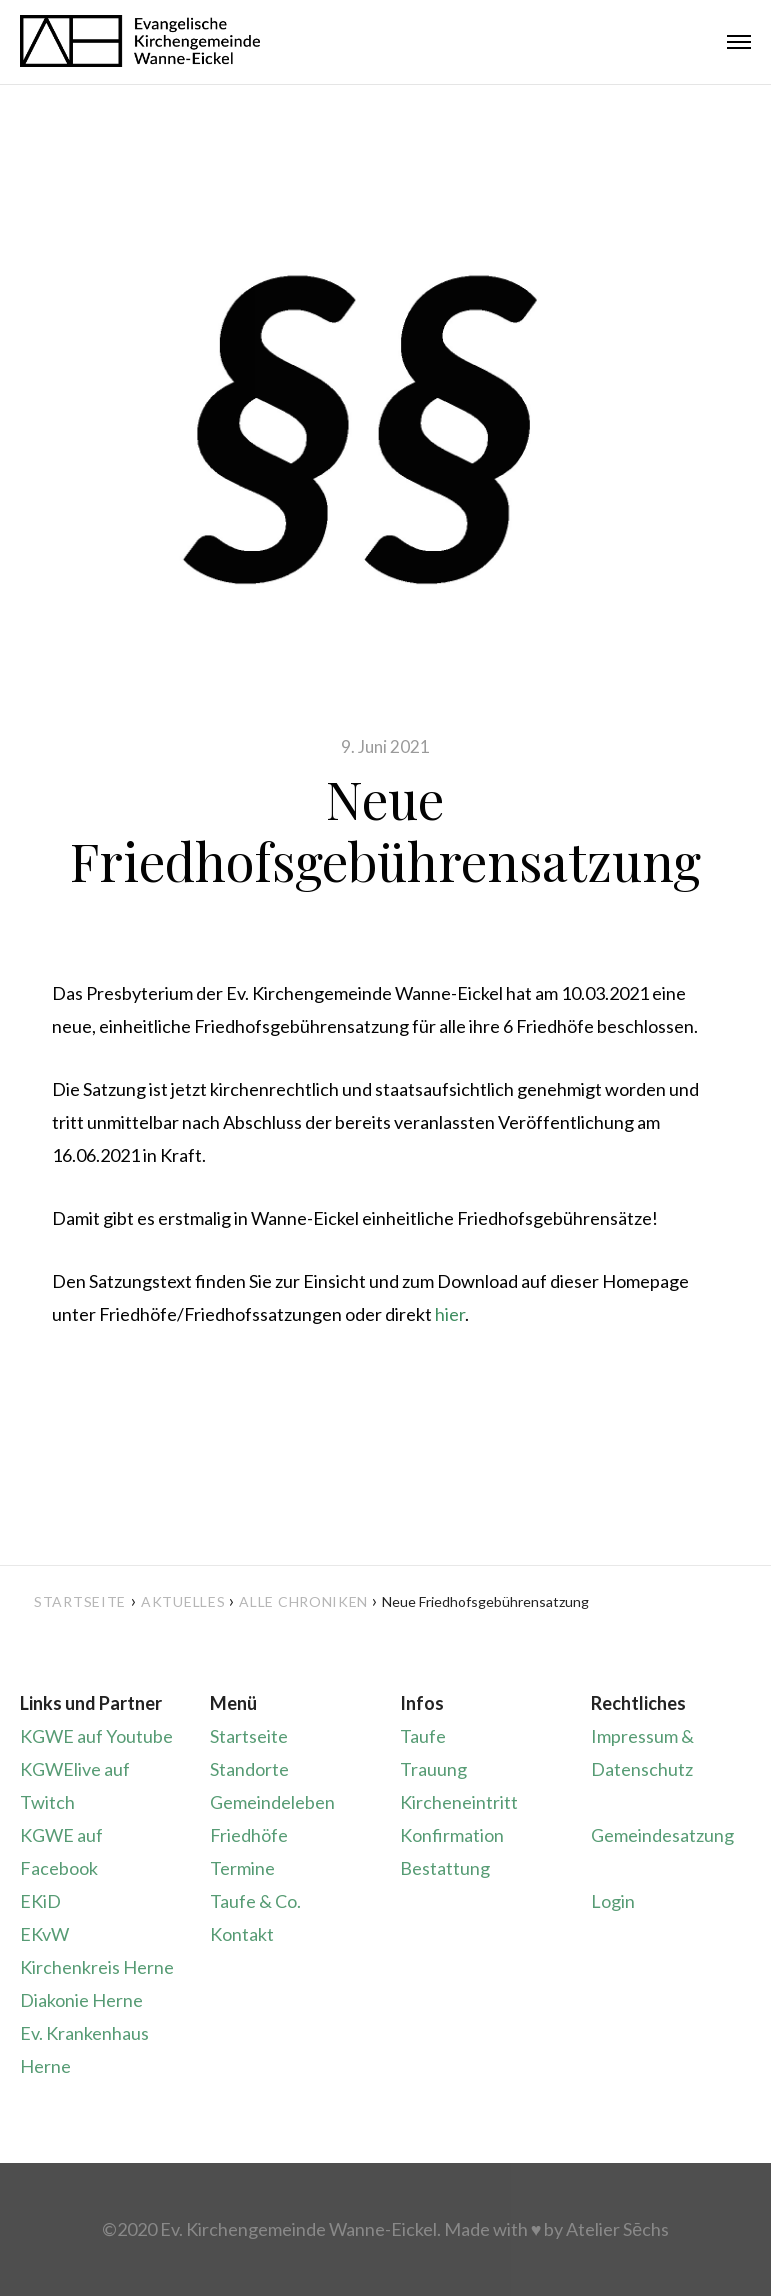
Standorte (249, 1769)
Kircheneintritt (459, 1802)
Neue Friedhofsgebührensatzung (385, 829)
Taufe (423, 1736)
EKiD (40, 1901)
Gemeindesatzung (662, 1835)
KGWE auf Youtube (96, 1736)
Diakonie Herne (81, 2000)
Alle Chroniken (303, 1601)
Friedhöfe (249, 1835)
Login (613, 1901)
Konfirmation (452, 1835)
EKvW (44, 1934)
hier (450, 1314)
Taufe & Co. (255, 1901)
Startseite (80, 1601)
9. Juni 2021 (385, 746)
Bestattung (445, 1868)
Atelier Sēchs (617, 2229)
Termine (242, 1868)
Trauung (433, 1769)
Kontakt (242, 1934)
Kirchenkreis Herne (97, 1967)
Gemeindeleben (272, 1802)
